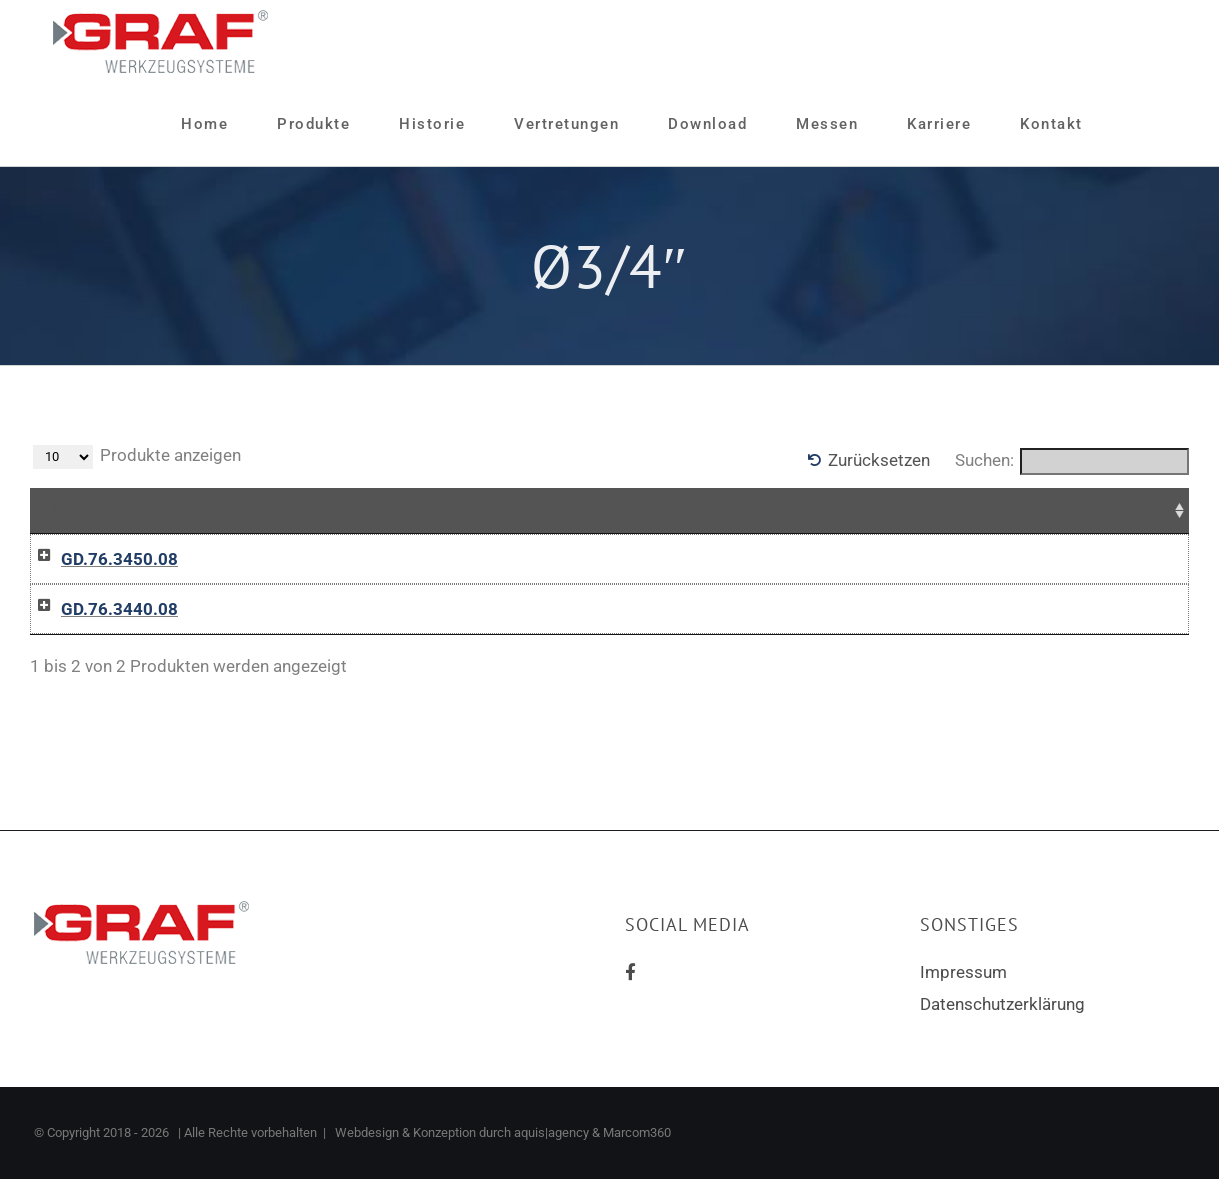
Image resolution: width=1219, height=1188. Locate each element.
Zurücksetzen (879, 460)
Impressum (963, 1064)
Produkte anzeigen (137, 457)
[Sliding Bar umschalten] (1132, 124)
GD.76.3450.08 (99, 559)
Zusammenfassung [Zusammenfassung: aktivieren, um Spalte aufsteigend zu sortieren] (323, 510)
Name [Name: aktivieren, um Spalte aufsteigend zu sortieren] (69, 510)
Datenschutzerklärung (1002, 1096)
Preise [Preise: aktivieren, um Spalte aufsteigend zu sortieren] (533, 510)
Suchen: (1072, 461)
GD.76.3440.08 (99, 655)
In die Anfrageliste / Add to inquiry (808, 599)
